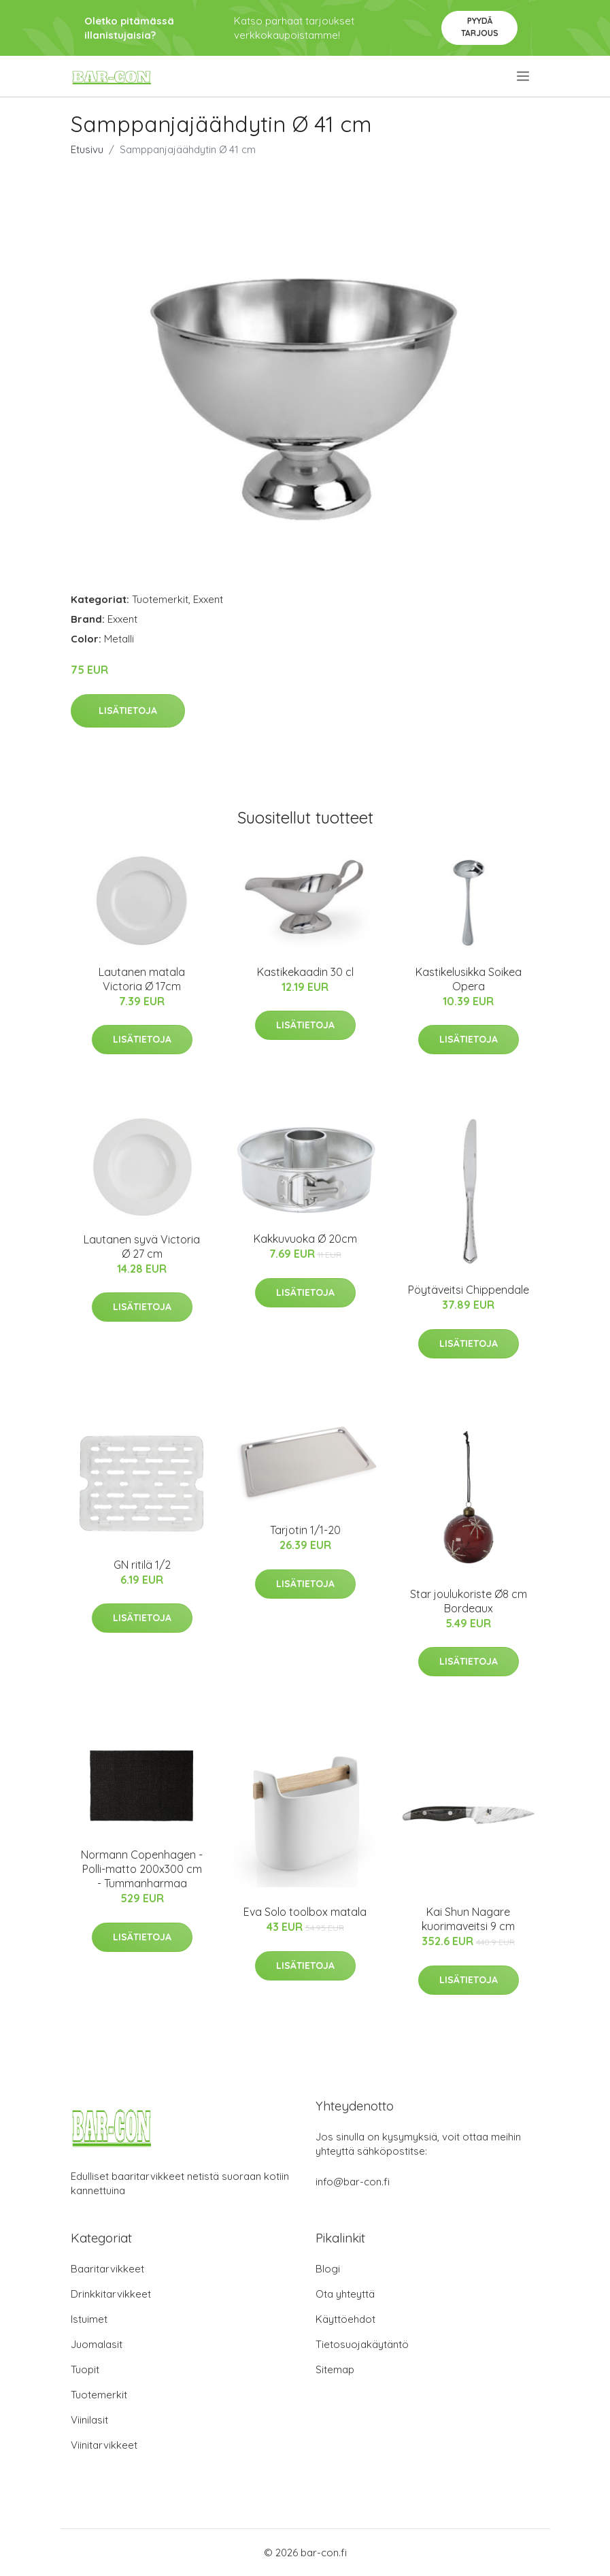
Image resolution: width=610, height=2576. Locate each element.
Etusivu (87, 149)
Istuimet (89, 2319)
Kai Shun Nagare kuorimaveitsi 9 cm (468, 1919)
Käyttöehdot (345, 2319)
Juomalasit (96, 2344)
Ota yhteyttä (345, 2293)
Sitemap (335, 2369)
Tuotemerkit (160, 599)
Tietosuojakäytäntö (362, 2344)
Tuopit (85, 2369)
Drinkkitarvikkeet (111, 2293)
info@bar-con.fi (353, 2181)
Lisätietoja (128, 710)
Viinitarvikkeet (104, 2445)
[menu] (524, 76)
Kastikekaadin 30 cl (305, 972)
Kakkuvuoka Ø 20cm (305, 1238)
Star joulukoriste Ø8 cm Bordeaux (468, 1601)
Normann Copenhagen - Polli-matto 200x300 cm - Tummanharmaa (142, 1869)
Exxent (208, 599)
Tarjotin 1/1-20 (305, 1530)
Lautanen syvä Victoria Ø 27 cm (142, 1246)
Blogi (328, 2268)
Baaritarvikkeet (107, 2268)
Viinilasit (89, 2419)
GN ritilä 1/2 (142, 1564)
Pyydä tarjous (479, 27)
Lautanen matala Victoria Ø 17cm (142, 979)
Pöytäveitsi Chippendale (468, 1290)
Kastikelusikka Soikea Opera (469, 979)
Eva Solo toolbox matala (305, 1912)
